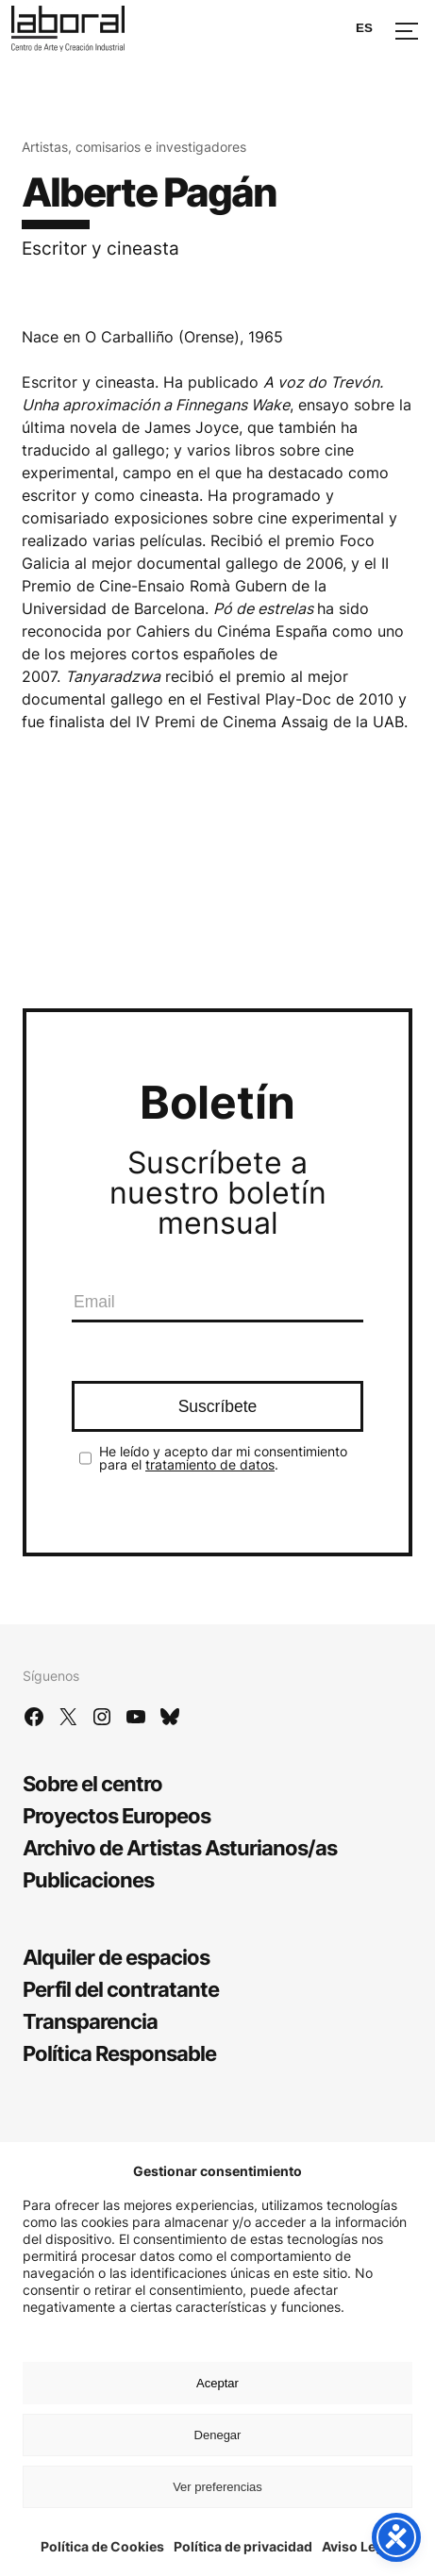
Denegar (218, 2435)
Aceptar (217, 2383)
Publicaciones (88, 1880)
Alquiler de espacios (116, 1957)
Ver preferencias (217, 2487)
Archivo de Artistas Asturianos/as (180, 1848)
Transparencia (90, 2021)
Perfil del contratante (121, 1989)
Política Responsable (119, 2053)
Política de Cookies (102, 2546)
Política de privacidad (243, 2546)
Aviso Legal (358, 2546)
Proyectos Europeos (116, 1815)
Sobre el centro (92, 1783)
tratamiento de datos (210, 1464)
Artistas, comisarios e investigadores (134, 147)
